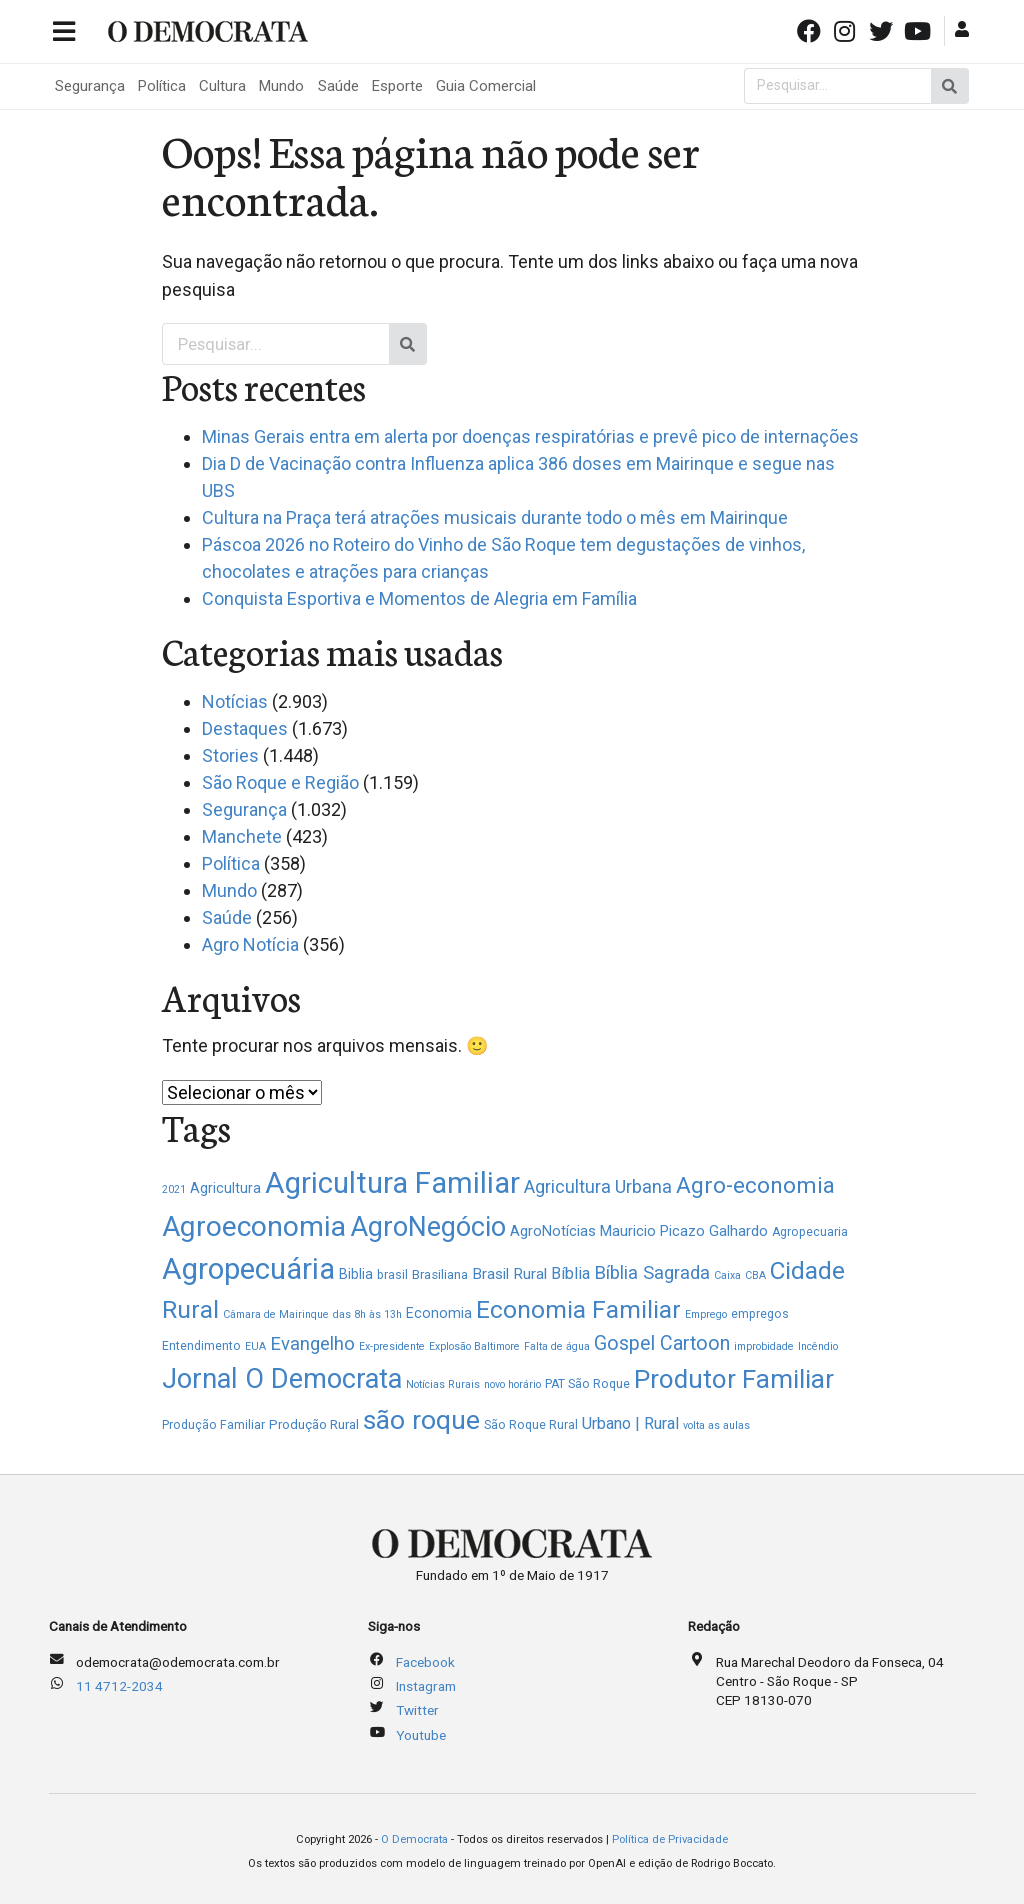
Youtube (421, 1735)
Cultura (222, 86)
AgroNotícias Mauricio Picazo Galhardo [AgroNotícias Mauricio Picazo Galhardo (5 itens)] (639, 1231)
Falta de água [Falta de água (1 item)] (557, 1346)
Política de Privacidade (670, 1839)
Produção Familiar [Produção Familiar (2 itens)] (213, 1425)
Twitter (417, 1710)
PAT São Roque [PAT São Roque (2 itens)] (587, 1384)
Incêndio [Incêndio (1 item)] (818, 1346)
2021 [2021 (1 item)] (174, 1189)
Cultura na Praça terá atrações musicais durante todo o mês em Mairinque (495, 517)
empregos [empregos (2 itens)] (760, 1314)
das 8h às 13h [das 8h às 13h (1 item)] (367, 1314)
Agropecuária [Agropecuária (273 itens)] (248, 1269)
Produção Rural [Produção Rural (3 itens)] (314, 1424)
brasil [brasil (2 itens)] (392, 1275)
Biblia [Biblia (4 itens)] (356, 1274)
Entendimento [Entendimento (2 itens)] (201, 1346)
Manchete (242, 836)
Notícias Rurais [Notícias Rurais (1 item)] (443, 1384)
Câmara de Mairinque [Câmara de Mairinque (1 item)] (276, 1314)
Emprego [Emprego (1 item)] (706, 1314)
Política (162, 86)
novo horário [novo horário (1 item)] (512, 1384)
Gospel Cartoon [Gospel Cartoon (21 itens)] (662, 1343)
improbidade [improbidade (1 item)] (764, 1346)
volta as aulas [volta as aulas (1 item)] (716, 1425)
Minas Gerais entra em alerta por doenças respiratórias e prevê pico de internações (530, 436)
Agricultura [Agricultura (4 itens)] (225, 1188)
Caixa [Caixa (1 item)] (727, 1275)
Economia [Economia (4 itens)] (439, 1313)
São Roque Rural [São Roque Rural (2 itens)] (531, 1425)
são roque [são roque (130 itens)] (421, 1419)
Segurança (90, 86)
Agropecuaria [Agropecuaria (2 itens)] (810, 1232)
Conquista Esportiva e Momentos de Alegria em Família (419, 598)
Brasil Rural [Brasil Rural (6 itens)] (509, 1274)
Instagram (426, 1686)
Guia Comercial (486, 86)
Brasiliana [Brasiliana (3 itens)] (440, 1274)
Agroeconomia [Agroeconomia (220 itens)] (254, 1226)
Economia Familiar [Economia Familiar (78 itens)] (578, 1309)
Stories (230, 755)
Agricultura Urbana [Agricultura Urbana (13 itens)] (598, 1186)
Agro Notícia (250, 944)
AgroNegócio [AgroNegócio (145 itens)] (428, 1227)
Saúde (338, 86)
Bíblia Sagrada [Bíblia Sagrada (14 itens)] (652, 1272)
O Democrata (414, 1839)
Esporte (397, 86)
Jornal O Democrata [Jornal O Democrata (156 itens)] (282, 1379)
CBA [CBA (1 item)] (755, 1275)
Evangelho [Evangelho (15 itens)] (312, 1344)
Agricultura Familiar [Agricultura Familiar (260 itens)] (392, 1183)
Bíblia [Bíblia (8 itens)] (570, 1273)
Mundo (281, 86)
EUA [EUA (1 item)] (255, 1346)
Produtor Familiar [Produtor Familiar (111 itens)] (734, 1379)
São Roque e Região (280, 782)
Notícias (235, 701)
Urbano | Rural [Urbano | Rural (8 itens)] (630, 1423)
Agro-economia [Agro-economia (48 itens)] (755, 1185)
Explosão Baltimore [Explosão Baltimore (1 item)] (474, 1346)
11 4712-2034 (119, 1686)
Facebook (425, 1662)
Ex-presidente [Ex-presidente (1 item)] (392, 1346)
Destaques (245, 728)
